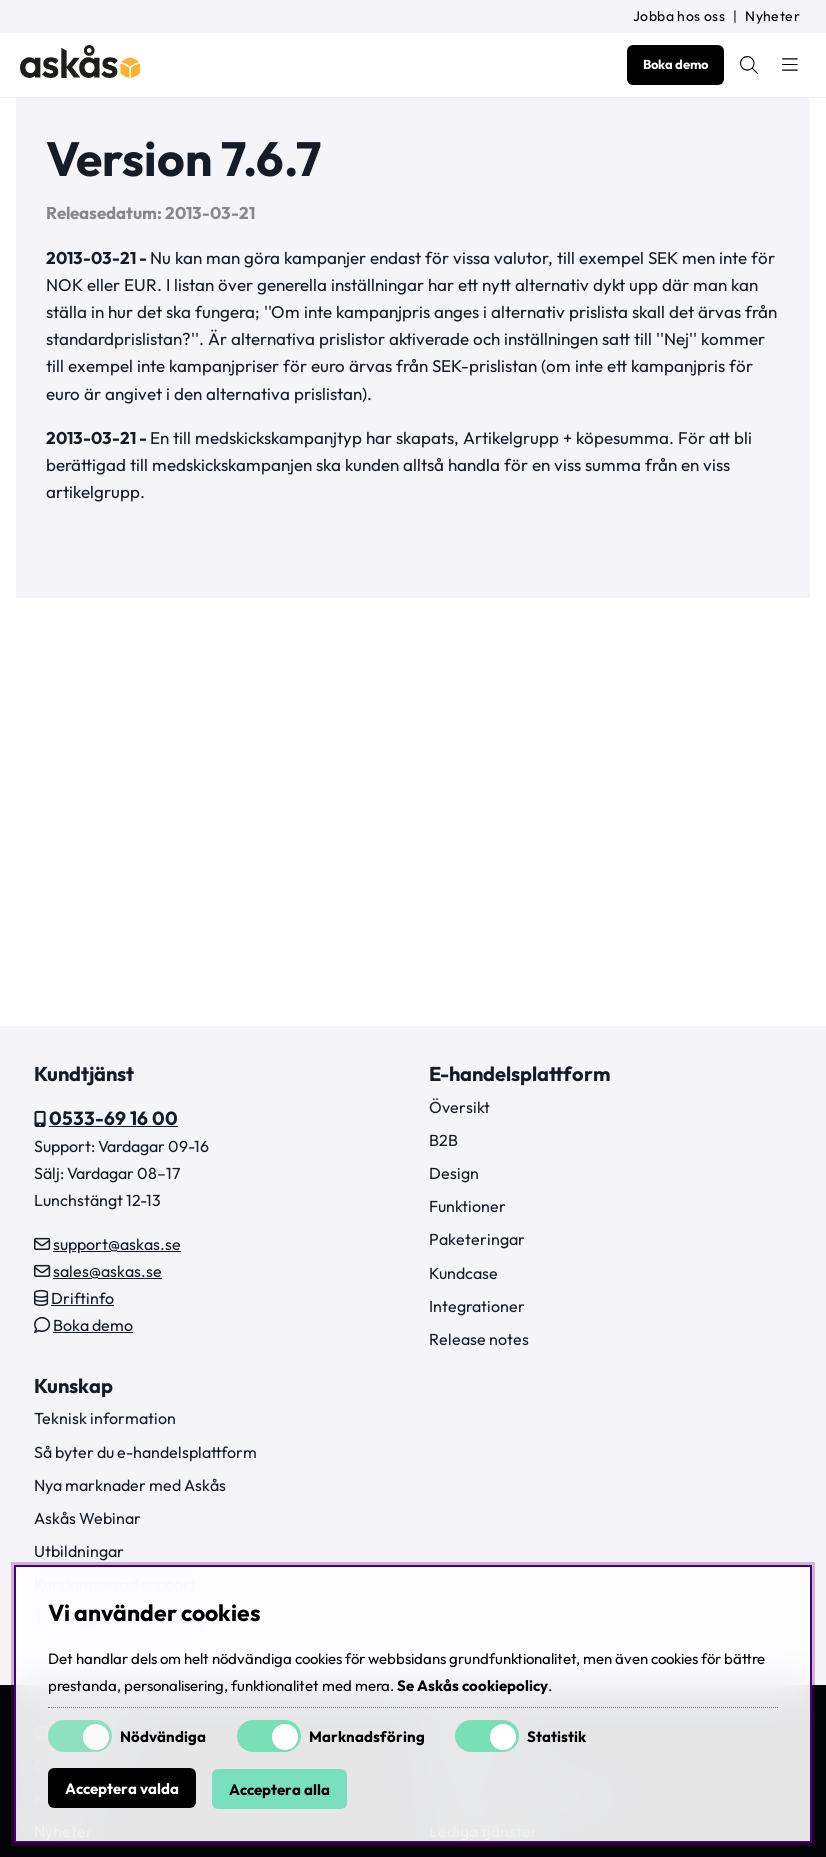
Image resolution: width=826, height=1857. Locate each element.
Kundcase (463, 1273)
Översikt (459, 1107)
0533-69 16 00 (113, 1118)
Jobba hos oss (679, 16)
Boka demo (675, 64)
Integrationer (477, 1306)
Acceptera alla (279, 1789)
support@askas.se (117, 1244)
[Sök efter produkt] (749, 65)
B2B (443, 1140)
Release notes (479, 1339)
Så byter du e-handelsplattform (145, 1452)
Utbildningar (79, 1551)
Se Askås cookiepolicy (472, 1686)
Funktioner (467, 1206)
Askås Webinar (87, 1518)
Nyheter (772, 16)
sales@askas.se (107, 1271)
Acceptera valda (122, 1789)
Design (454, 1173)
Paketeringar (477, 1239)
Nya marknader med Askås (130, 1485)
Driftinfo (82, 1298)
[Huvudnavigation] (790, 65)
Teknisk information (105, 1418)
